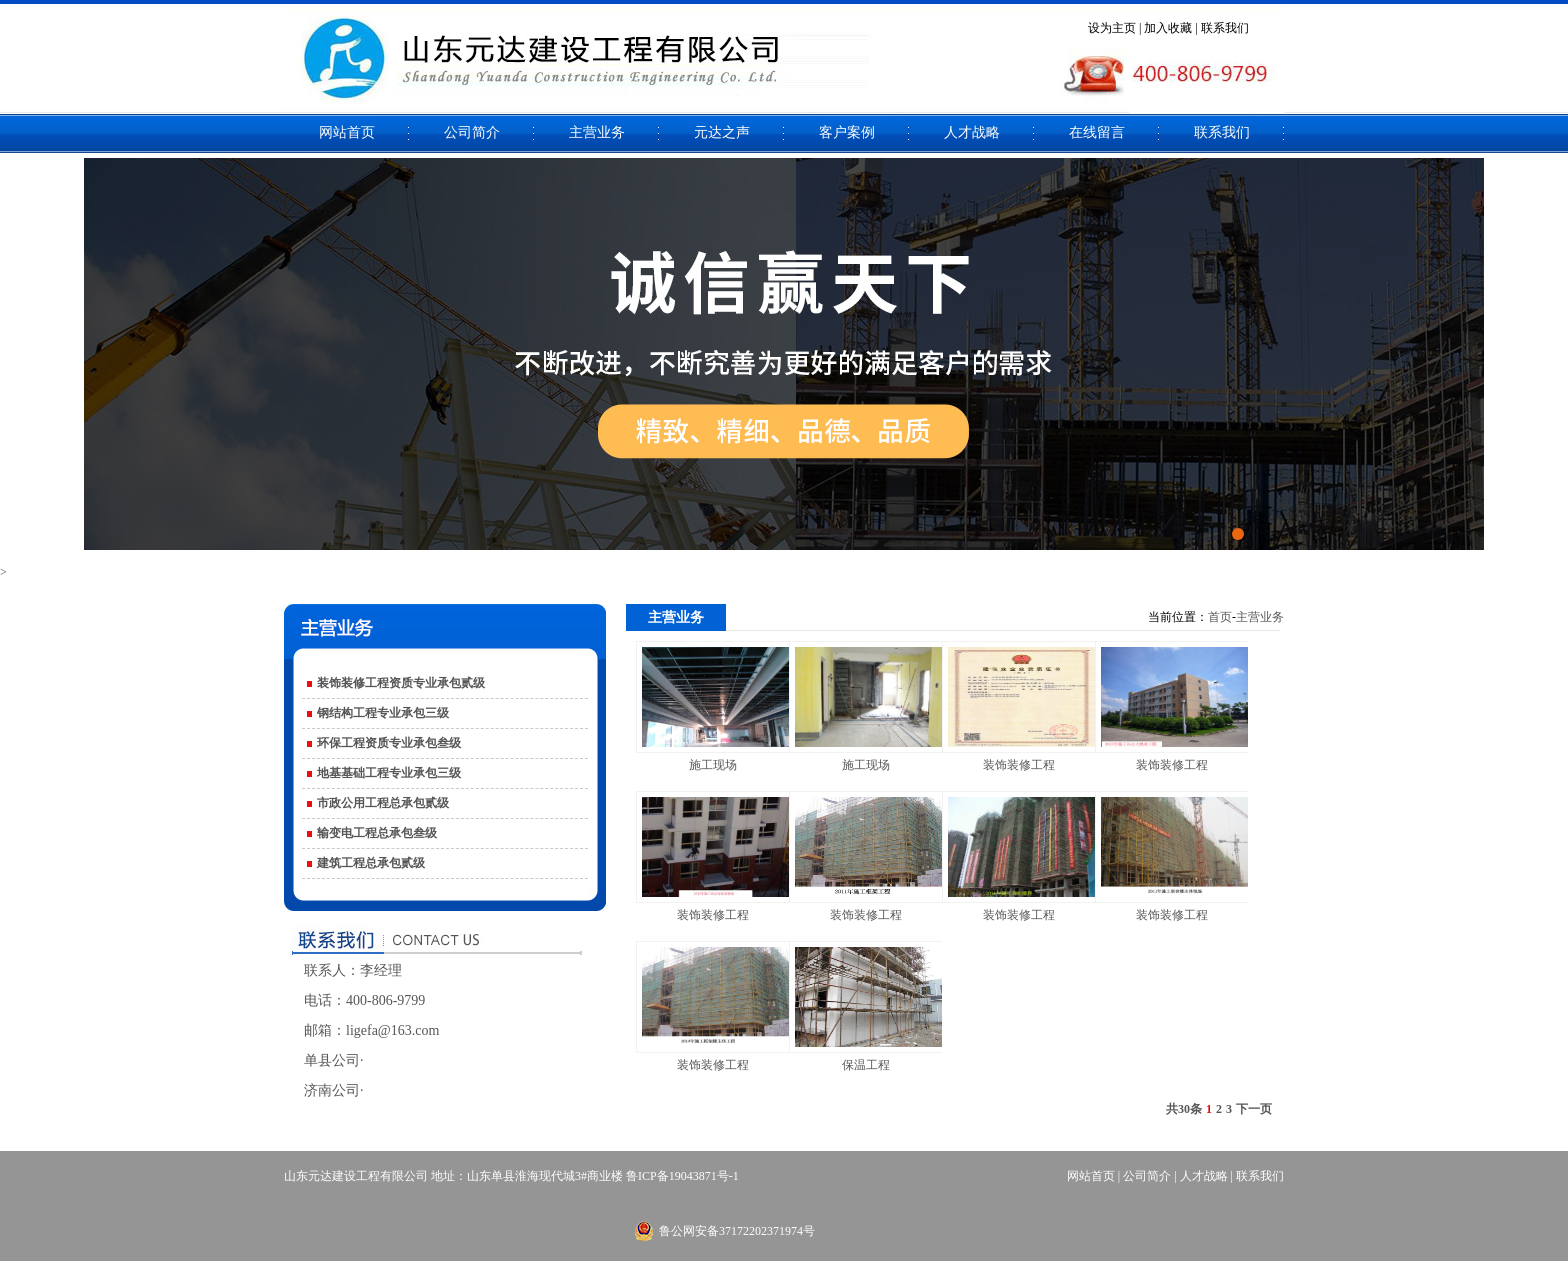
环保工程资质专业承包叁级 (389, 743)
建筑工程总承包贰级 (371, 863)
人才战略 (972, 132)
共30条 (1184, 1109)
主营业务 (597, 132)
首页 (1220, 617)
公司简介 (472, 132)
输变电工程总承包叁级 (377, 833)
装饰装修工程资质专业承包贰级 (401, 683)
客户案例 (847, 132)
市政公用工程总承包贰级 (383, 803)
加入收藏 (1168, 28)
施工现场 (713, 765)
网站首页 (347, 132)
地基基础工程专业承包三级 (389, 773)
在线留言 (1097, 132)
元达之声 (722, 132)
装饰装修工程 (1019, 765)
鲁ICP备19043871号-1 (682, 1176)
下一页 (1254, 1109)
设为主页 (1112, 28)
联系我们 (1225, 28)
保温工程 (866, 1065)
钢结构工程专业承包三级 (383, 713)
